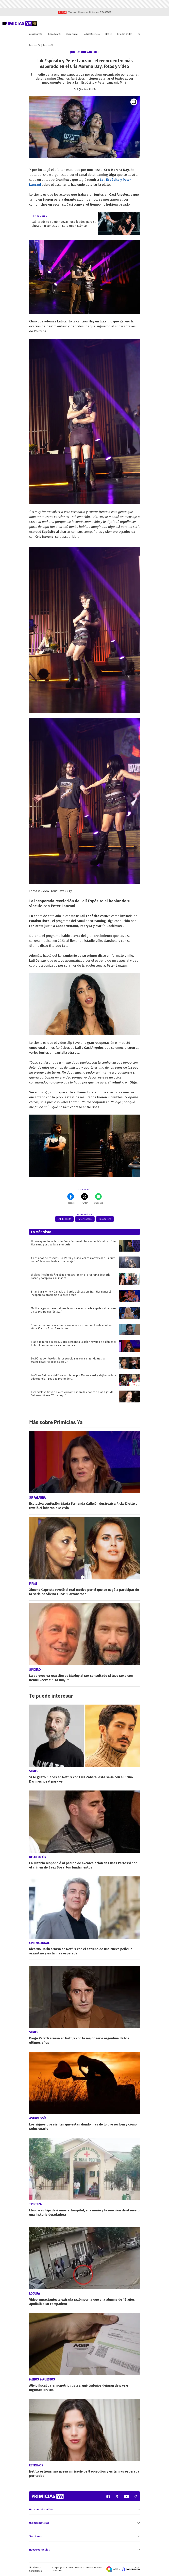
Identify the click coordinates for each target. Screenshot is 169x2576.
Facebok (70, 1198)
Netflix (108, 34)
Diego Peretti (54, 34)
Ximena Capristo (34, 34)
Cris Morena (105, 1219)
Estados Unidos (124, 34)
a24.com (105, 12)
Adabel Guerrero (92, 34)
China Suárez (72, 34)
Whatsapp (98, 1198)
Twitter (84, 1198)
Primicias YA (34, 45)
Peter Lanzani (85, 1219)
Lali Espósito (64, 1219)
